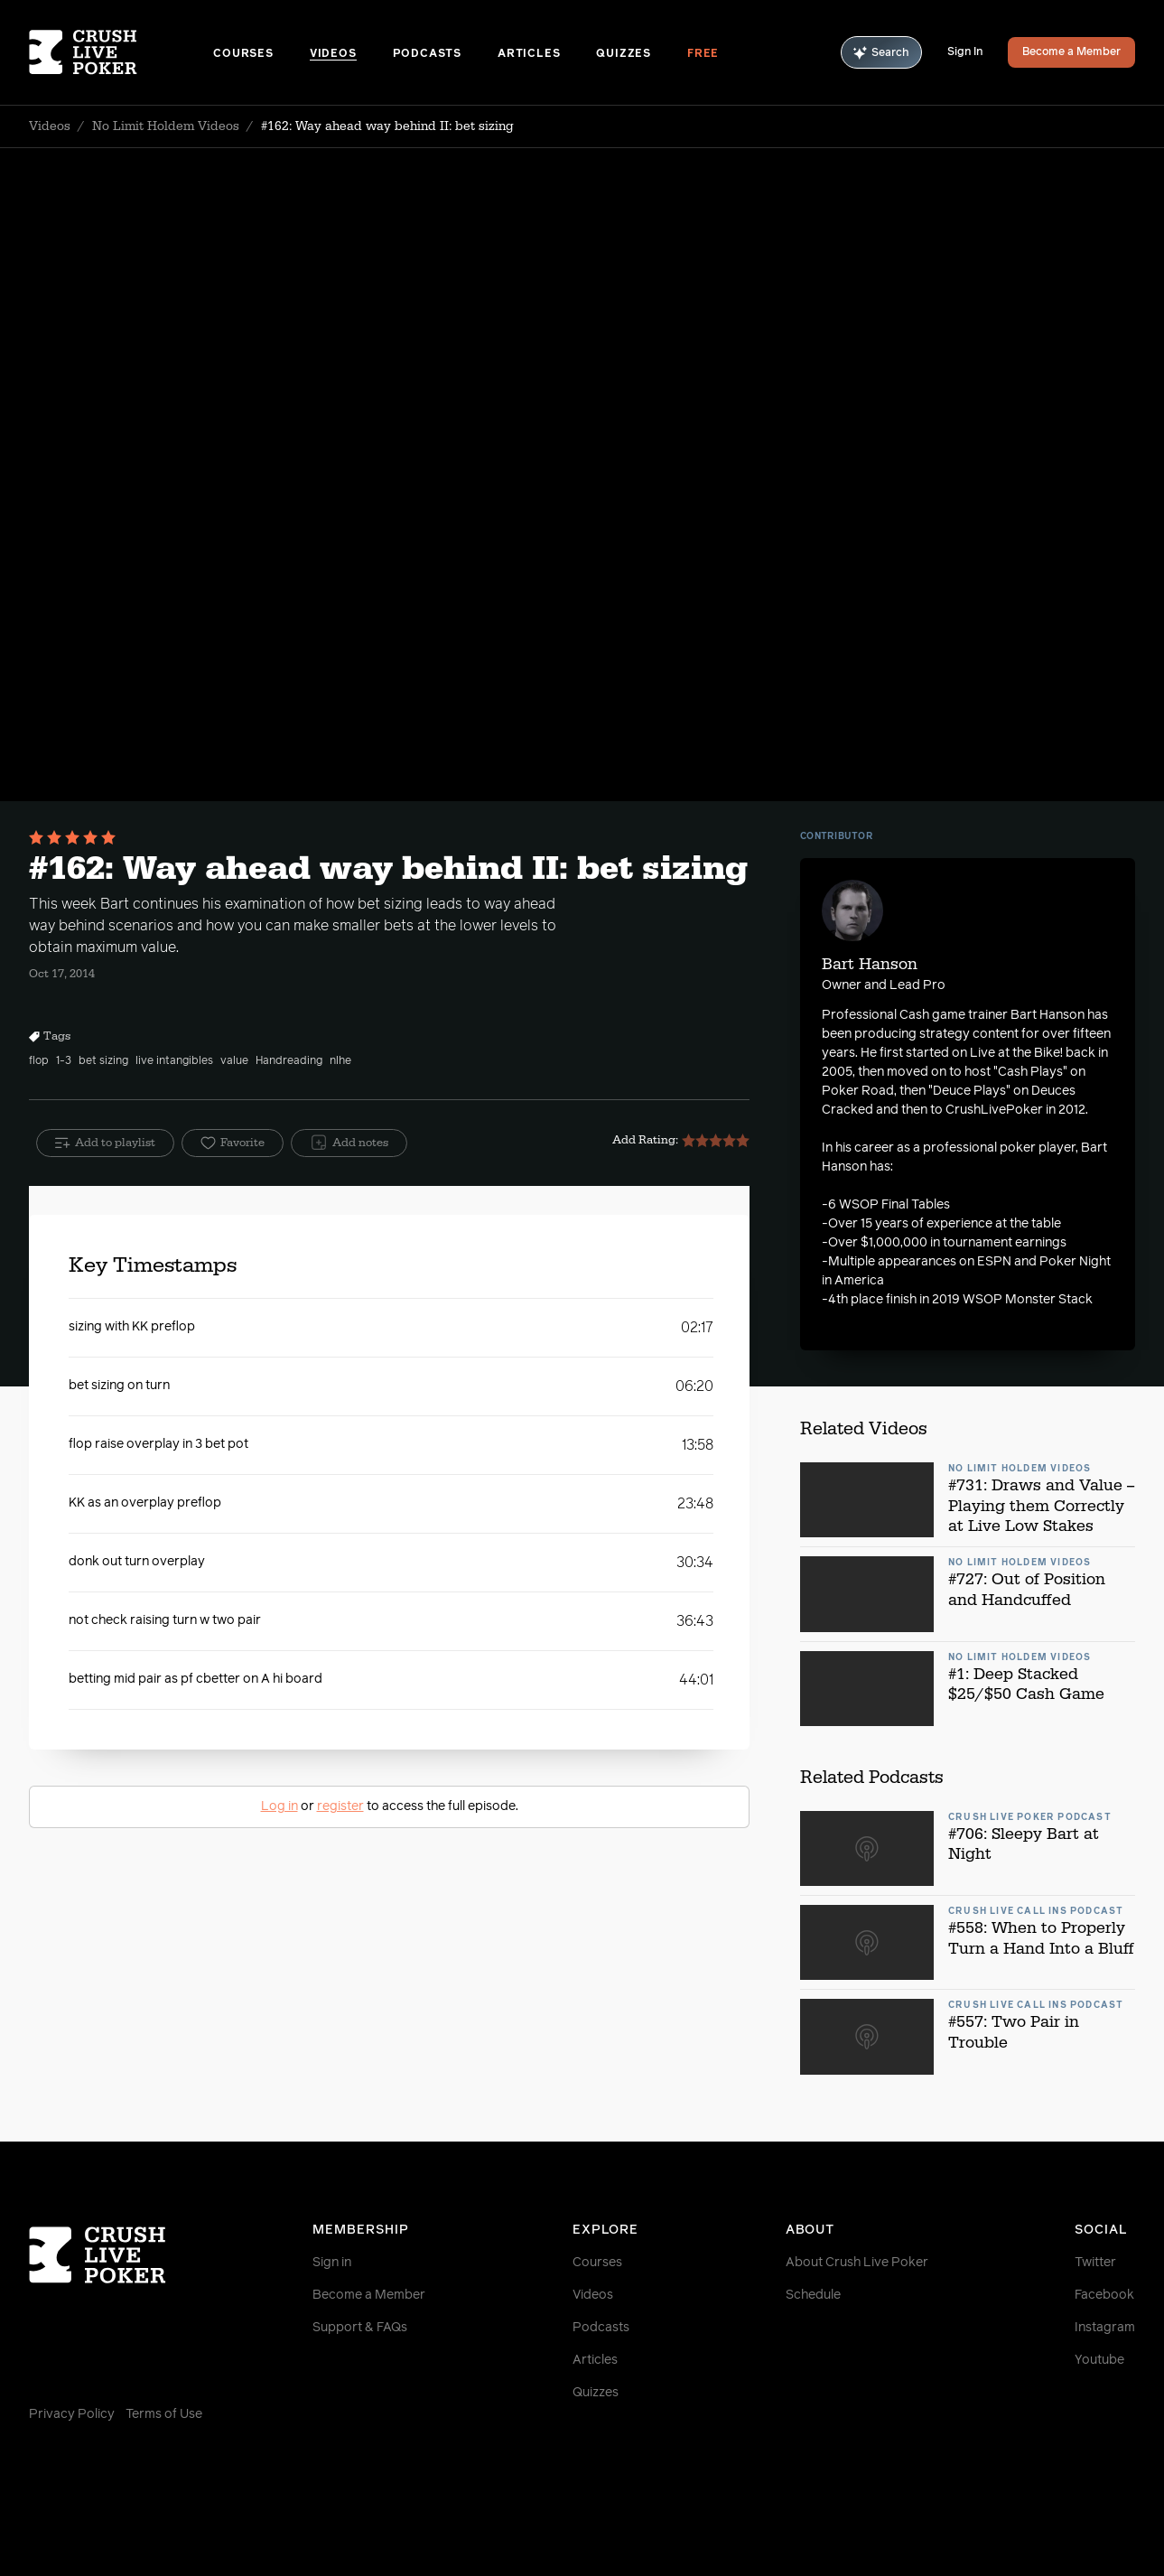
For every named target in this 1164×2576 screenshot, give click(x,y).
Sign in (331, 2262)
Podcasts (427, 54)
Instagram (1105, 2327)
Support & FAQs (359, 2327)
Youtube (1099, 2360)
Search (881, 53)
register (340, 1806)
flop (39, 1061)
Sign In (964, 52)
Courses (243, 54)
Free (703, 54)
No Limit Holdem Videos (165, 126)
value (234, 1061)
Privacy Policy (72, 2414)
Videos (333, 54)
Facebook (1104, 2295)
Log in (279, 1806)
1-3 (63, 1061)
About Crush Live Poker (857, 2262)
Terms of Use (164, 2414)
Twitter (1095, 2262)
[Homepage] (121, 52)
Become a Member (1071, 52)
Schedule (813, 2295)
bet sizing (103, 1061)
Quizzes (623, 54)
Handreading (289, 1061)
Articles (529, 54)
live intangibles (174, 1061)
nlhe (340, 1061)
